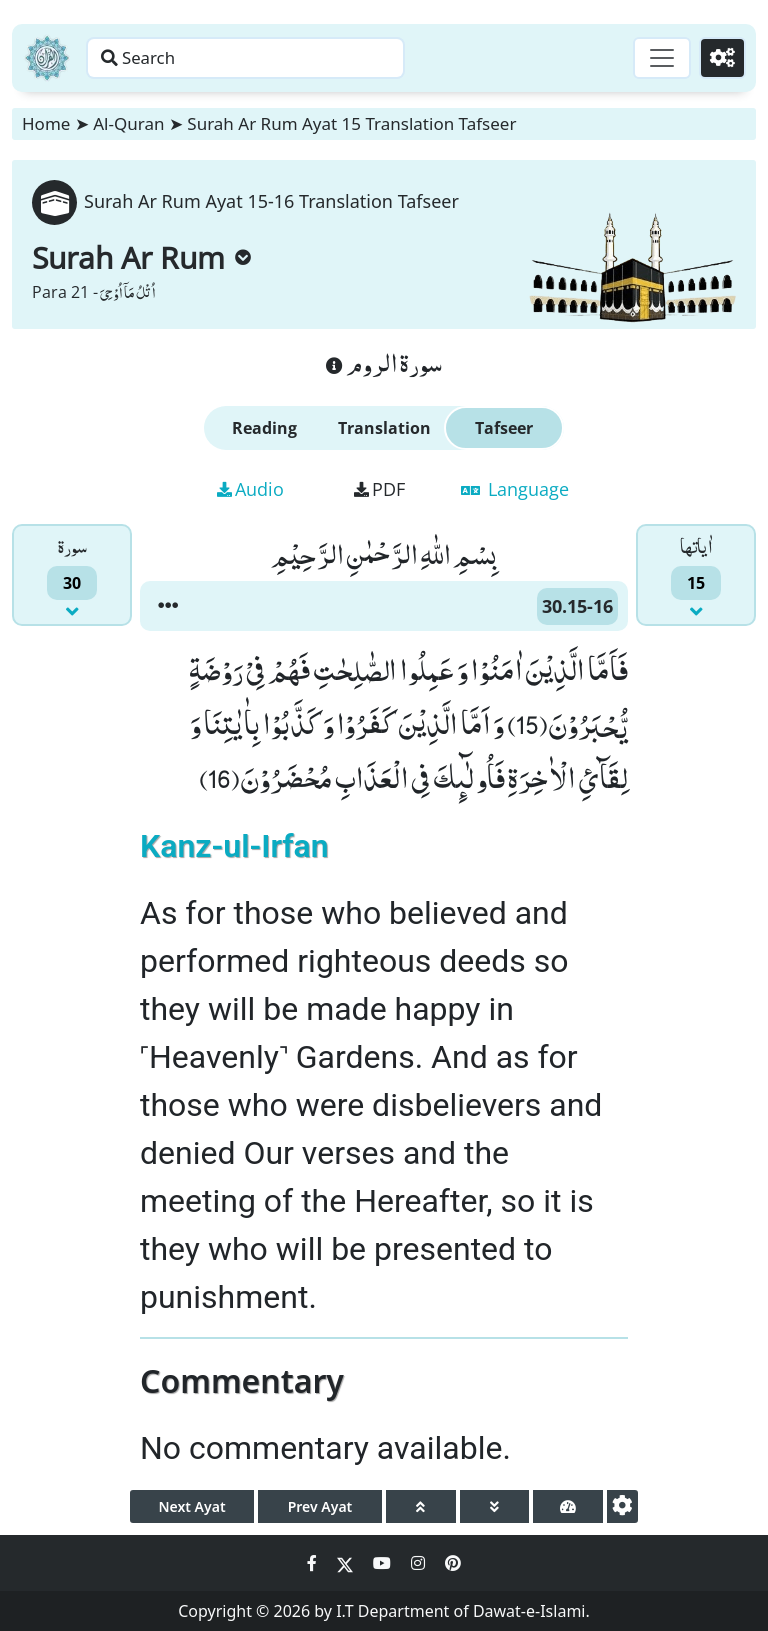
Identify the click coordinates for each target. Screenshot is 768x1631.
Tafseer (504, 428)
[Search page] (313, 58)
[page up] (421, 1506)
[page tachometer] (568, 1506)
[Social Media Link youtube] (384, 1563)
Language (515, 489)
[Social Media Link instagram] (420, 1563)
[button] (168, 606)
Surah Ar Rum (141, 257)
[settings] (622, 1506)
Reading (264, 428)
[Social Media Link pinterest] (453, 1563)
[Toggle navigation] (654, 58)
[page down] (495, 1506)
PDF (379, 489)
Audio (250, 489)
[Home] (47, 58)
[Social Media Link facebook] (314, 1563)
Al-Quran (128, 123)
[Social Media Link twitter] (347, 1563)
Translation (384, 428)
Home (46, 123)
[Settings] (719, 58)
